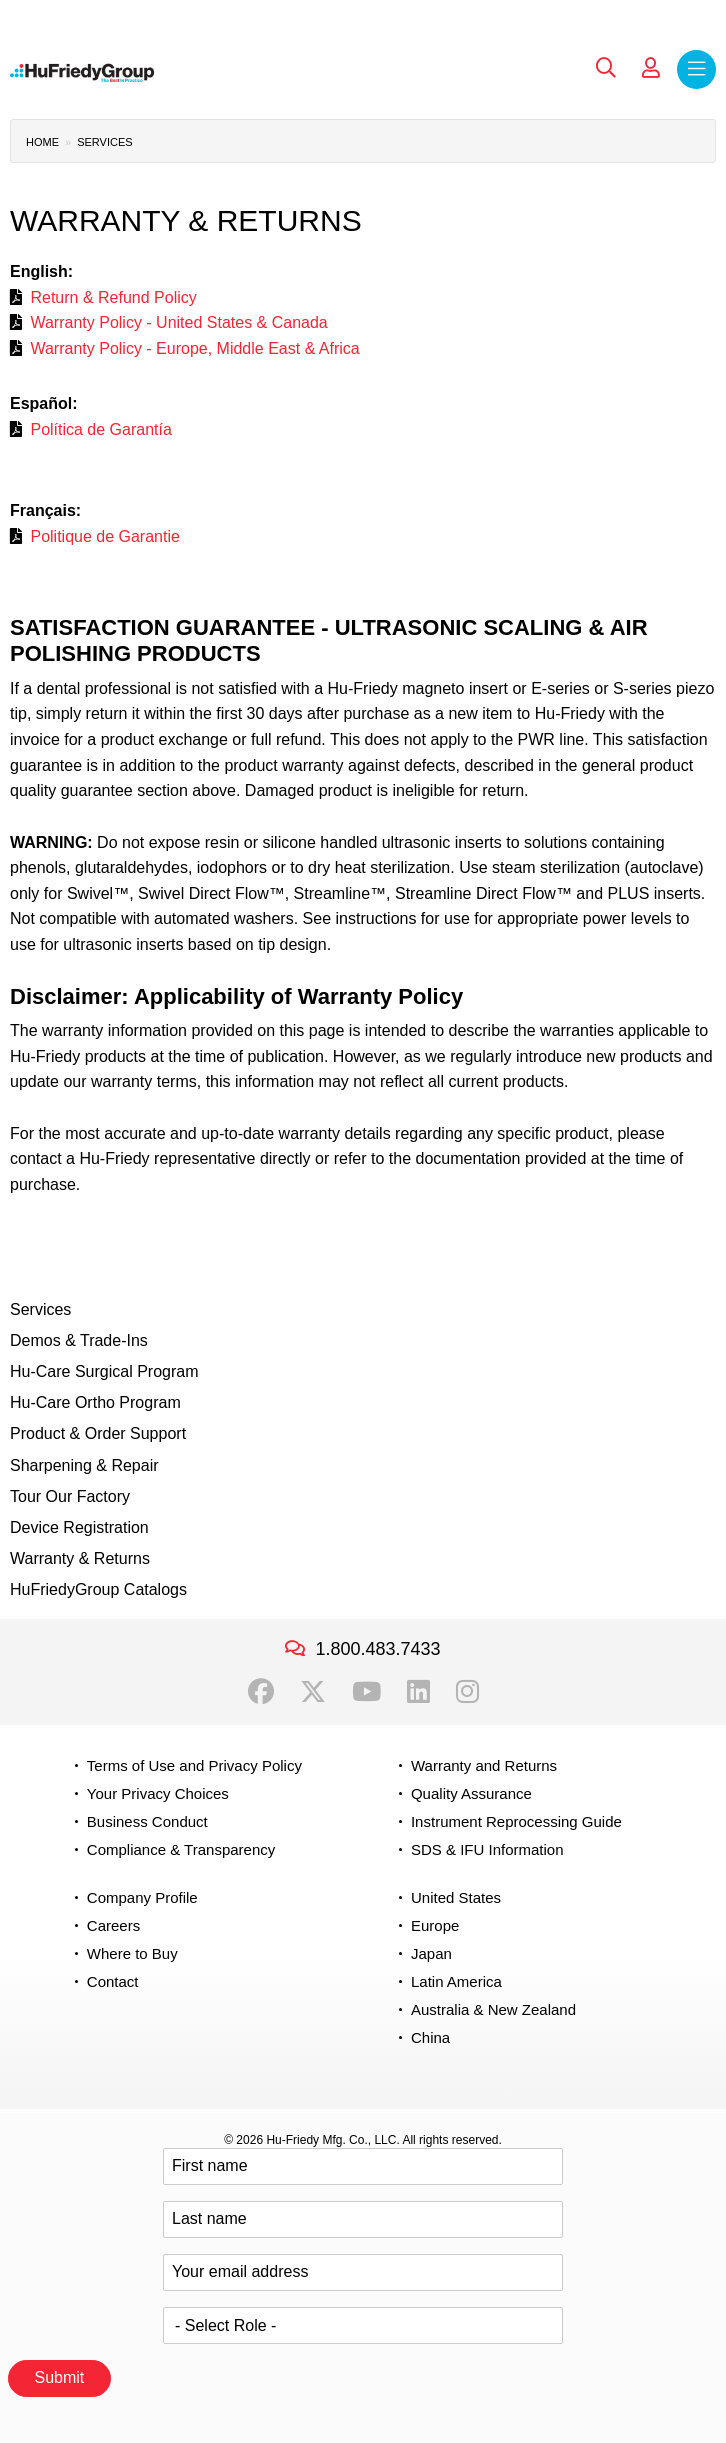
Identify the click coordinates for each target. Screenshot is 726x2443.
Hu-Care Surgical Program (104, 1371)
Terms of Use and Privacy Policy (194, 1765)
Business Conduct (147, 1821)
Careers (113, 1925)
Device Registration (79, 1527)
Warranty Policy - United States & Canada (178, 322)
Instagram (467, 1692)
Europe (435, 1925)
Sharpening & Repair (84, 1465)
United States (456, 1897)
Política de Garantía (100, 429)
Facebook (261, 1692)
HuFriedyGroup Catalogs (98, 1589)
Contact (113, 1981)
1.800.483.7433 (377, 1649)
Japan (431, 1953)
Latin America (456, 1981)
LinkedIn (418, 1692)
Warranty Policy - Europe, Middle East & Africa (194, 348)
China (430, 2037)
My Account (651, 68)
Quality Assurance (471, 1793)
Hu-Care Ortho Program (95, 1402)
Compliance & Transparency (181, 1849)
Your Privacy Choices (158, 1793)
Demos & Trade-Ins (79, 1340)
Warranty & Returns (80, 1558)
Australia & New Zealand (493, 2009)
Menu (696, 69)
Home (42, 142)
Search (606, 68)
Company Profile (142, 1897)
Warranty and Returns (484, 1765)
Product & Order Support (98, 1433)
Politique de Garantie (104, 536)
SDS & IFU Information (487, 1849)
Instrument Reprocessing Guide (516, 1821)
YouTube (366, 1692)
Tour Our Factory (70, 1496)
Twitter (313, 1692)
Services (104, 142)
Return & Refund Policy (113, 297)
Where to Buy (132, 1953)
